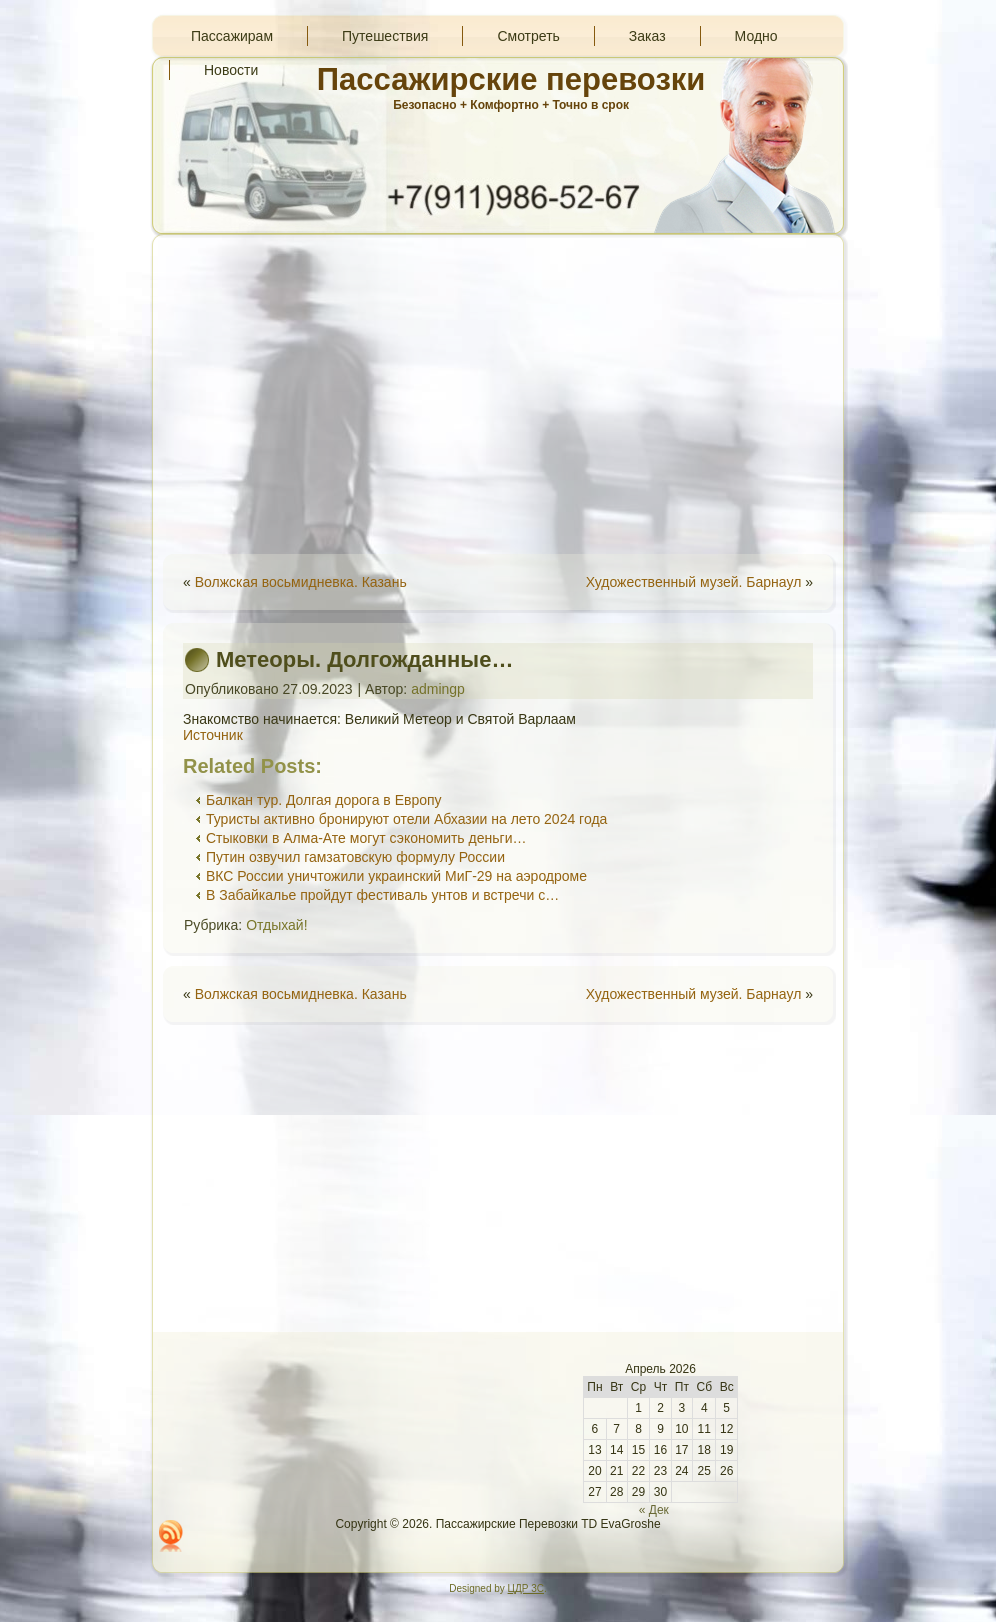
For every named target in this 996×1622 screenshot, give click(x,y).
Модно (756, 36)
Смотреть (528, 36)
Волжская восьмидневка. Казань (301, 582)
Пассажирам (232, 36)
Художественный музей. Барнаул (694, 582)
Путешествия (385, 36)
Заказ (647, 36)
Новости (231, 70)
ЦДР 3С (526, 1588)
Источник (213, 735)
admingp (438, 689)
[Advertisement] (498, 394)
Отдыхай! (276, 925)
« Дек (654, 1510)
